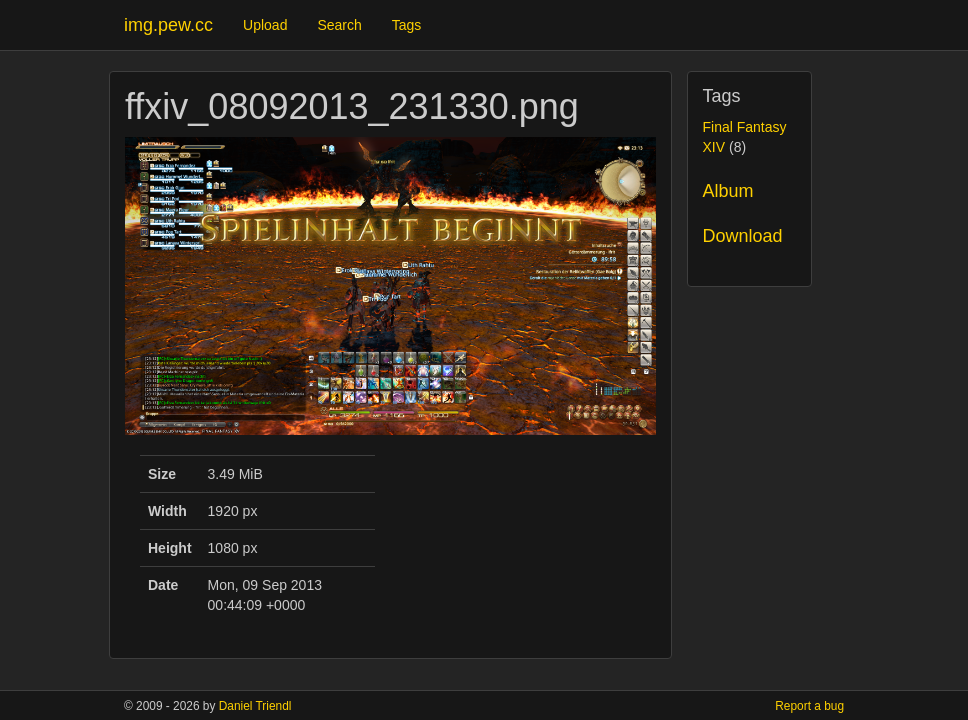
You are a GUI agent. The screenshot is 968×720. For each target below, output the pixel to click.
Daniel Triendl (255, 706)
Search (339, 25)
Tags (407, 25)
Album (728, 191)
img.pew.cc (168, 25)
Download (743, 236)
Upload (265, 25)
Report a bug (809, 706)
